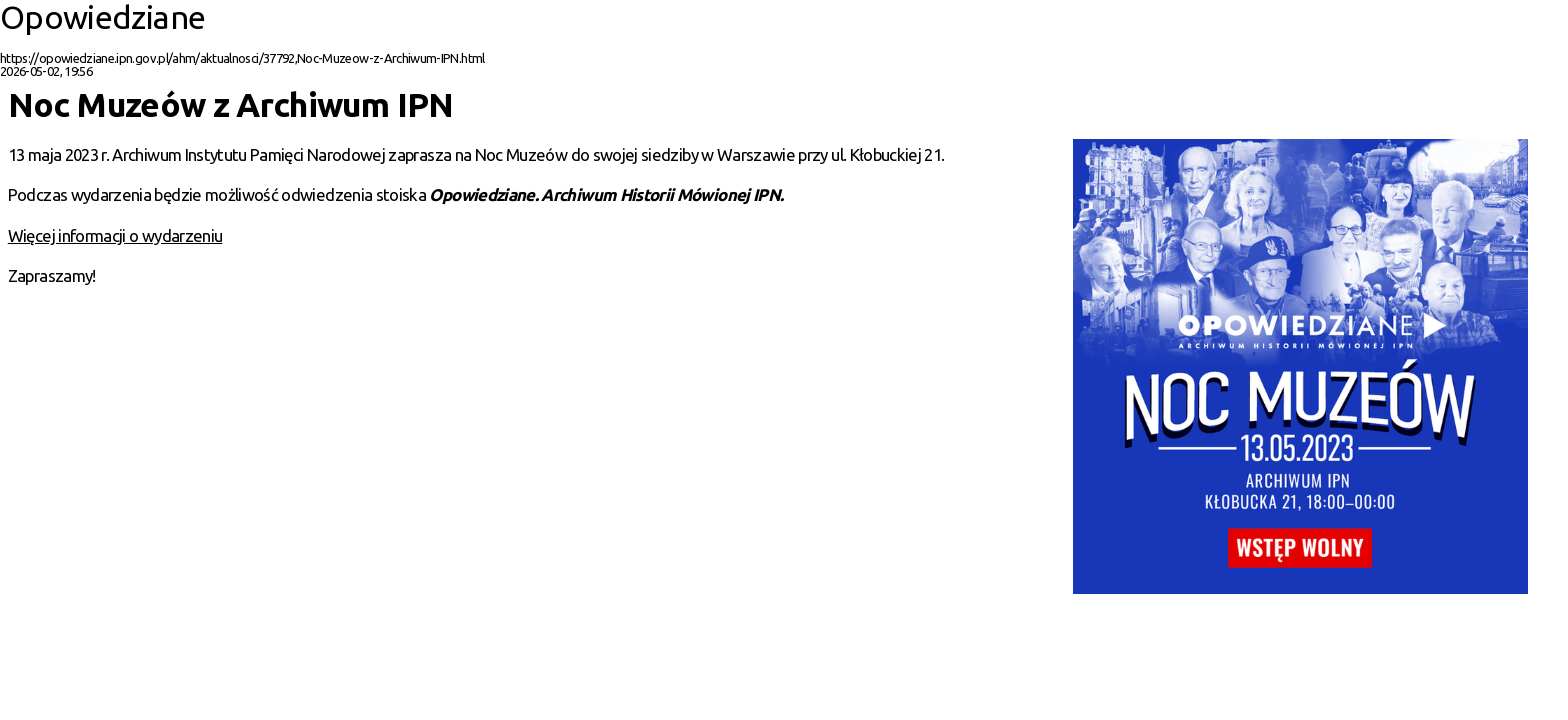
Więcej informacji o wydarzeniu (115, 235)
